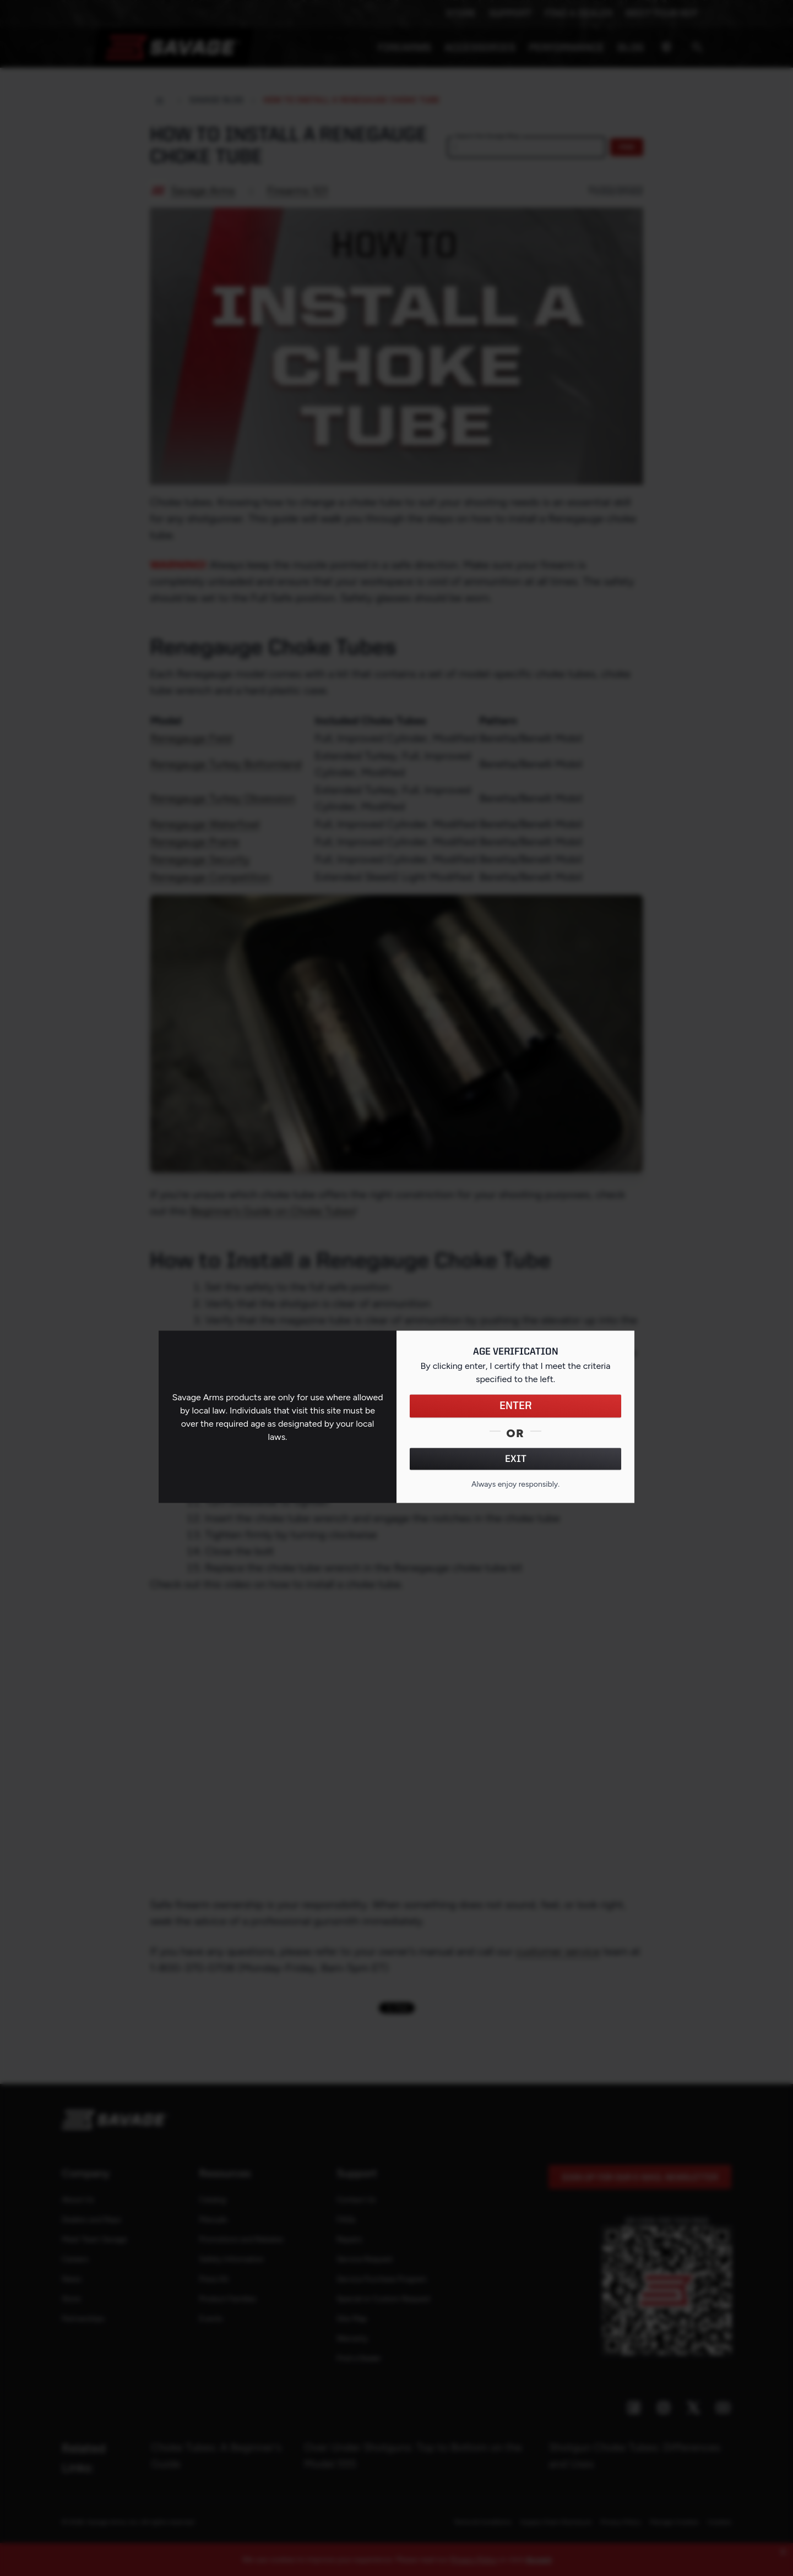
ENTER (515, 1406)
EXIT (515, 1459)
